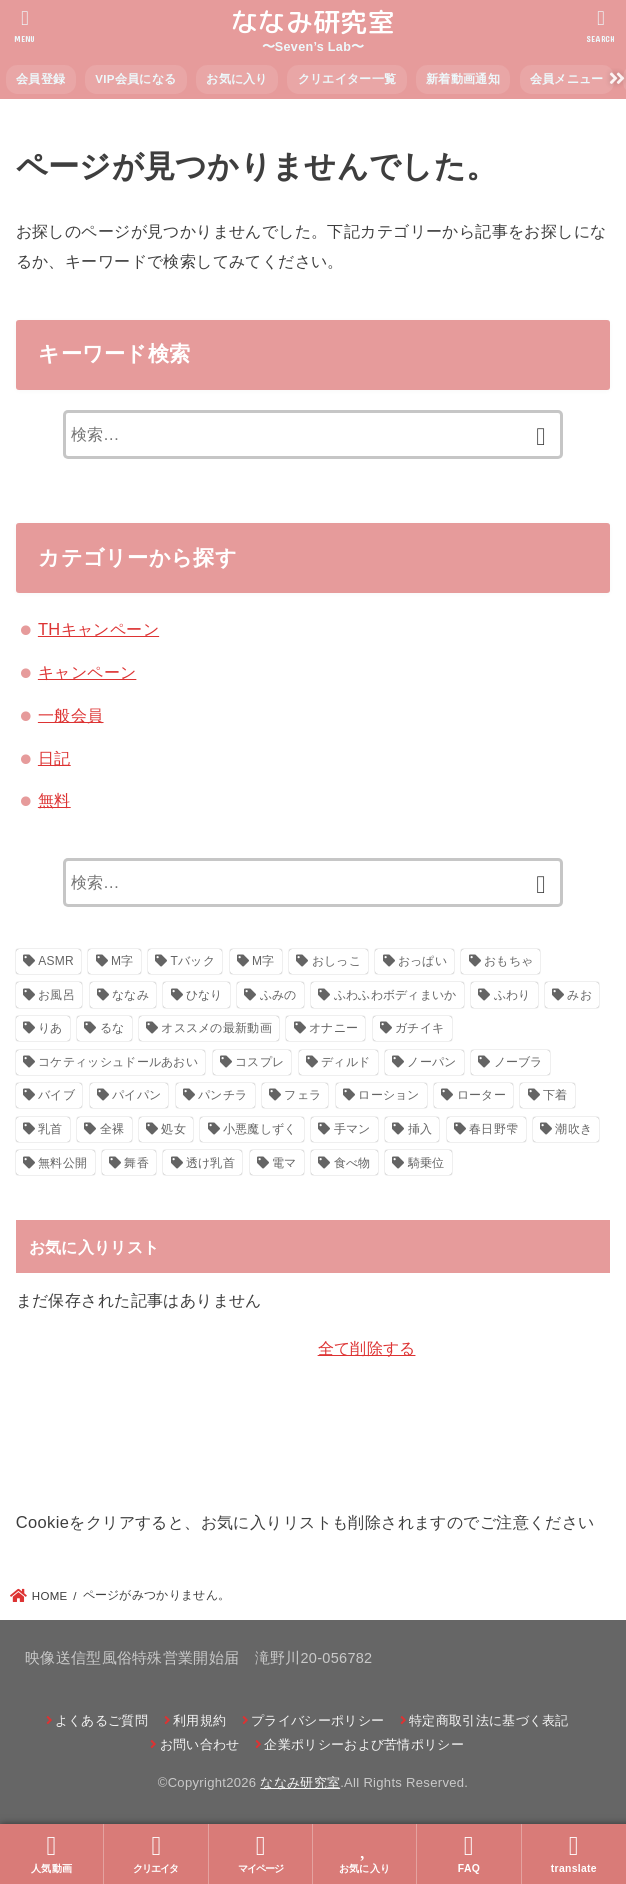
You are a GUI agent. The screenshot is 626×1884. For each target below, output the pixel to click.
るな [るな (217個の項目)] (112, 1028)
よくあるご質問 (101, 1720)
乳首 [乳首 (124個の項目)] (50, 1129)
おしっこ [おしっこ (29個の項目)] (336, 961)
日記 (54, 758)
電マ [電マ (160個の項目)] (284, 1163)
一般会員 (71, 715)
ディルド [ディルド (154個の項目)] (345, 1062)
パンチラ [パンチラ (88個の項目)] (222, 1095)
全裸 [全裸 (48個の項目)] (112, 1129)
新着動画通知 (463, 79)
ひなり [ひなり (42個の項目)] (204, 995)
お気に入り (237, 79)
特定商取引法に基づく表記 (489, 1720)
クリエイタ (155, 1853)
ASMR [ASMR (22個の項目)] (56, 961)
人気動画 (51, 1853)
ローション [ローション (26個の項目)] (389, 1095)
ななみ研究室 (313, 22)
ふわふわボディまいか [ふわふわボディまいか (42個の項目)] (395, 995)
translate (574, 1853)
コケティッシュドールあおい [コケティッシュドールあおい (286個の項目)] (118, 1062)
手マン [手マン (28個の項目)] (352, 1129)
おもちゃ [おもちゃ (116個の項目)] (508, 961)
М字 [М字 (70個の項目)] (263, 961)
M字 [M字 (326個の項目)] (122, 961)
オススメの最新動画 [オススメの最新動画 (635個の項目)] (216, 1028)
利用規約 (199, 1720)
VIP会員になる (135, 79)
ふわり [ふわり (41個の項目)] (512, 995)
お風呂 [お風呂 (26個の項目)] (56, 995)
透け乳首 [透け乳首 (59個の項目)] (210, 1163)
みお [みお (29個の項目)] (579, 995)
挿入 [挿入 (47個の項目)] (420, 1129)
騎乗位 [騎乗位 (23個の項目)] (426, 1163)
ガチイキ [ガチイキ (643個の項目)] (419, 1028)
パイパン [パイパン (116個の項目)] (136, 1095)
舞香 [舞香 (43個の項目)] (136, 1163)
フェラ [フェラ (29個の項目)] (302, 1095)
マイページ (260, 1853)
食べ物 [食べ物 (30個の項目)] (352, 1163)
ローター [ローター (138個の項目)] (481, 1095)
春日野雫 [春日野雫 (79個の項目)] (493, 1129)
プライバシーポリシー (317, 1720)
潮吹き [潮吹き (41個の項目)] (573, 1129)
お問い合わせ (200, 1744)
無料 (54, 800)
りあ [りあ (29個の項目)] (50, 1028)
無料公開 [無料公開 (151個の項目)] (62, 1163)
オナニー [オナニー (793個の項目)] (333, 1028)
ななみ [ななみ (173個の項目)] (130, 995)
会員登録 (40, 79)
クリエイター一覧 (347, 79)
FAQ (469, 1853)
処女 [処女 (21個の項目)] (173, 1129)
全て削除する (367, 1348)
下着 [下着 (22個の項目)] (555, 1095)
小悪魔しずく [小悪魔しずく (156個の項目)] (260, 1129)
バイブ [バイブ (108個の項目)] (56, 1095)
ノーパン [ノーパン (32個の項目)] (431, 1062)
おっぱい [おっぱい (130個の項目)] (422, 961)
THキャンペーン (98, 629)
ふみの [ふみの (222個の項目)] (278, 995)
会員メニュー (567, 79)
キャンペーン (87, 672)
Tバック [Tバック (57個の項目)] (193, 961)
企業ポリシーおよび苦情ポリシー (364, 1744)
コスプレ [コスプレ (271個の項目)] (259, 1062)
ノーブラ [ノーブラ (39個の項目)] (518, 1062)
